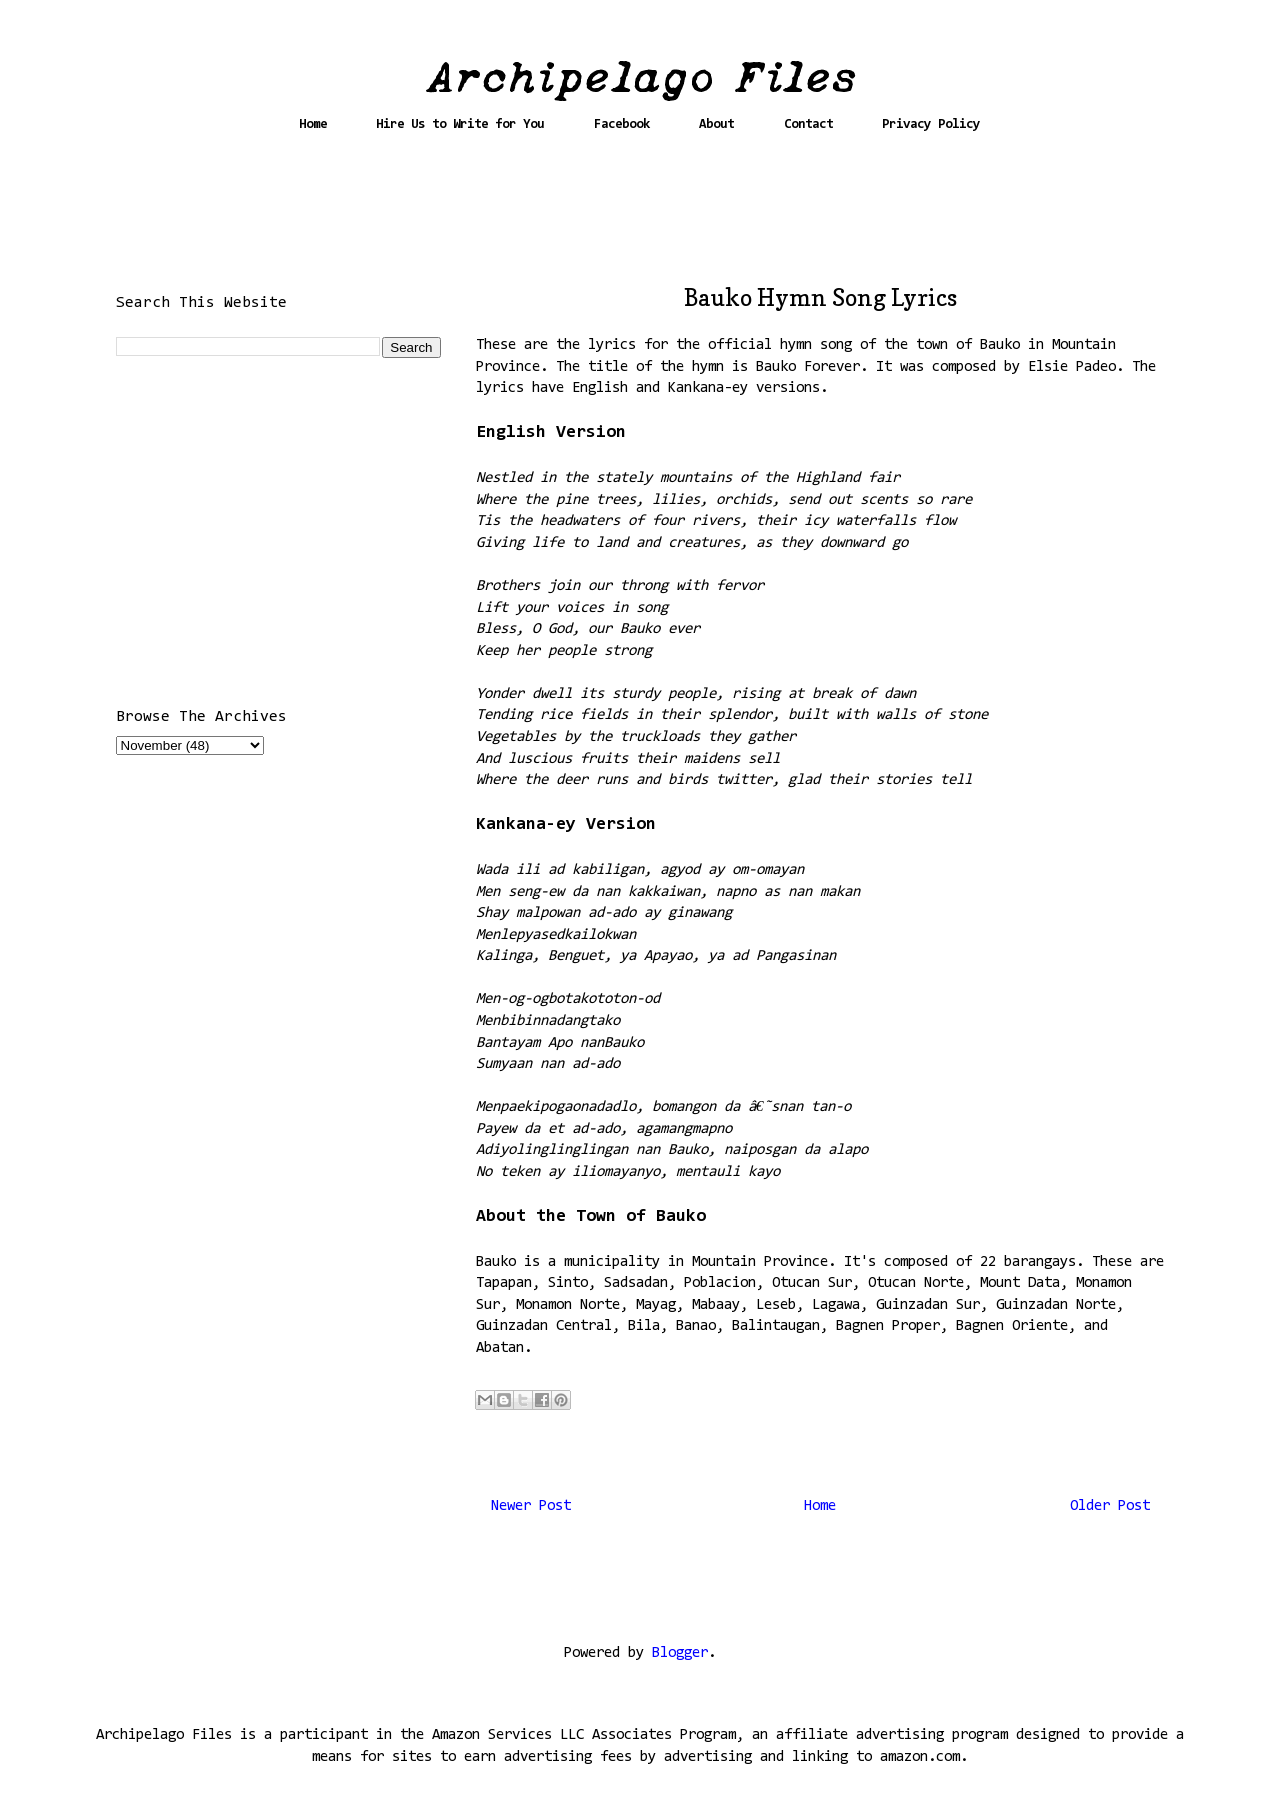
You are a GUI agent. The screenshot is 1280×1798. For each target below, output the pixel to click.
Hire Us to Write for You (460, 124)
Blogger (680, 1653)
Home (313, 124)
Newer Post (531, 1506)
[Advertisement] (640, 217)
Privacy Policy (931, 124)
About (716, 124)
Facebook (622, 124)
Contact (808, 124)
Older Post (1110, 1506)
